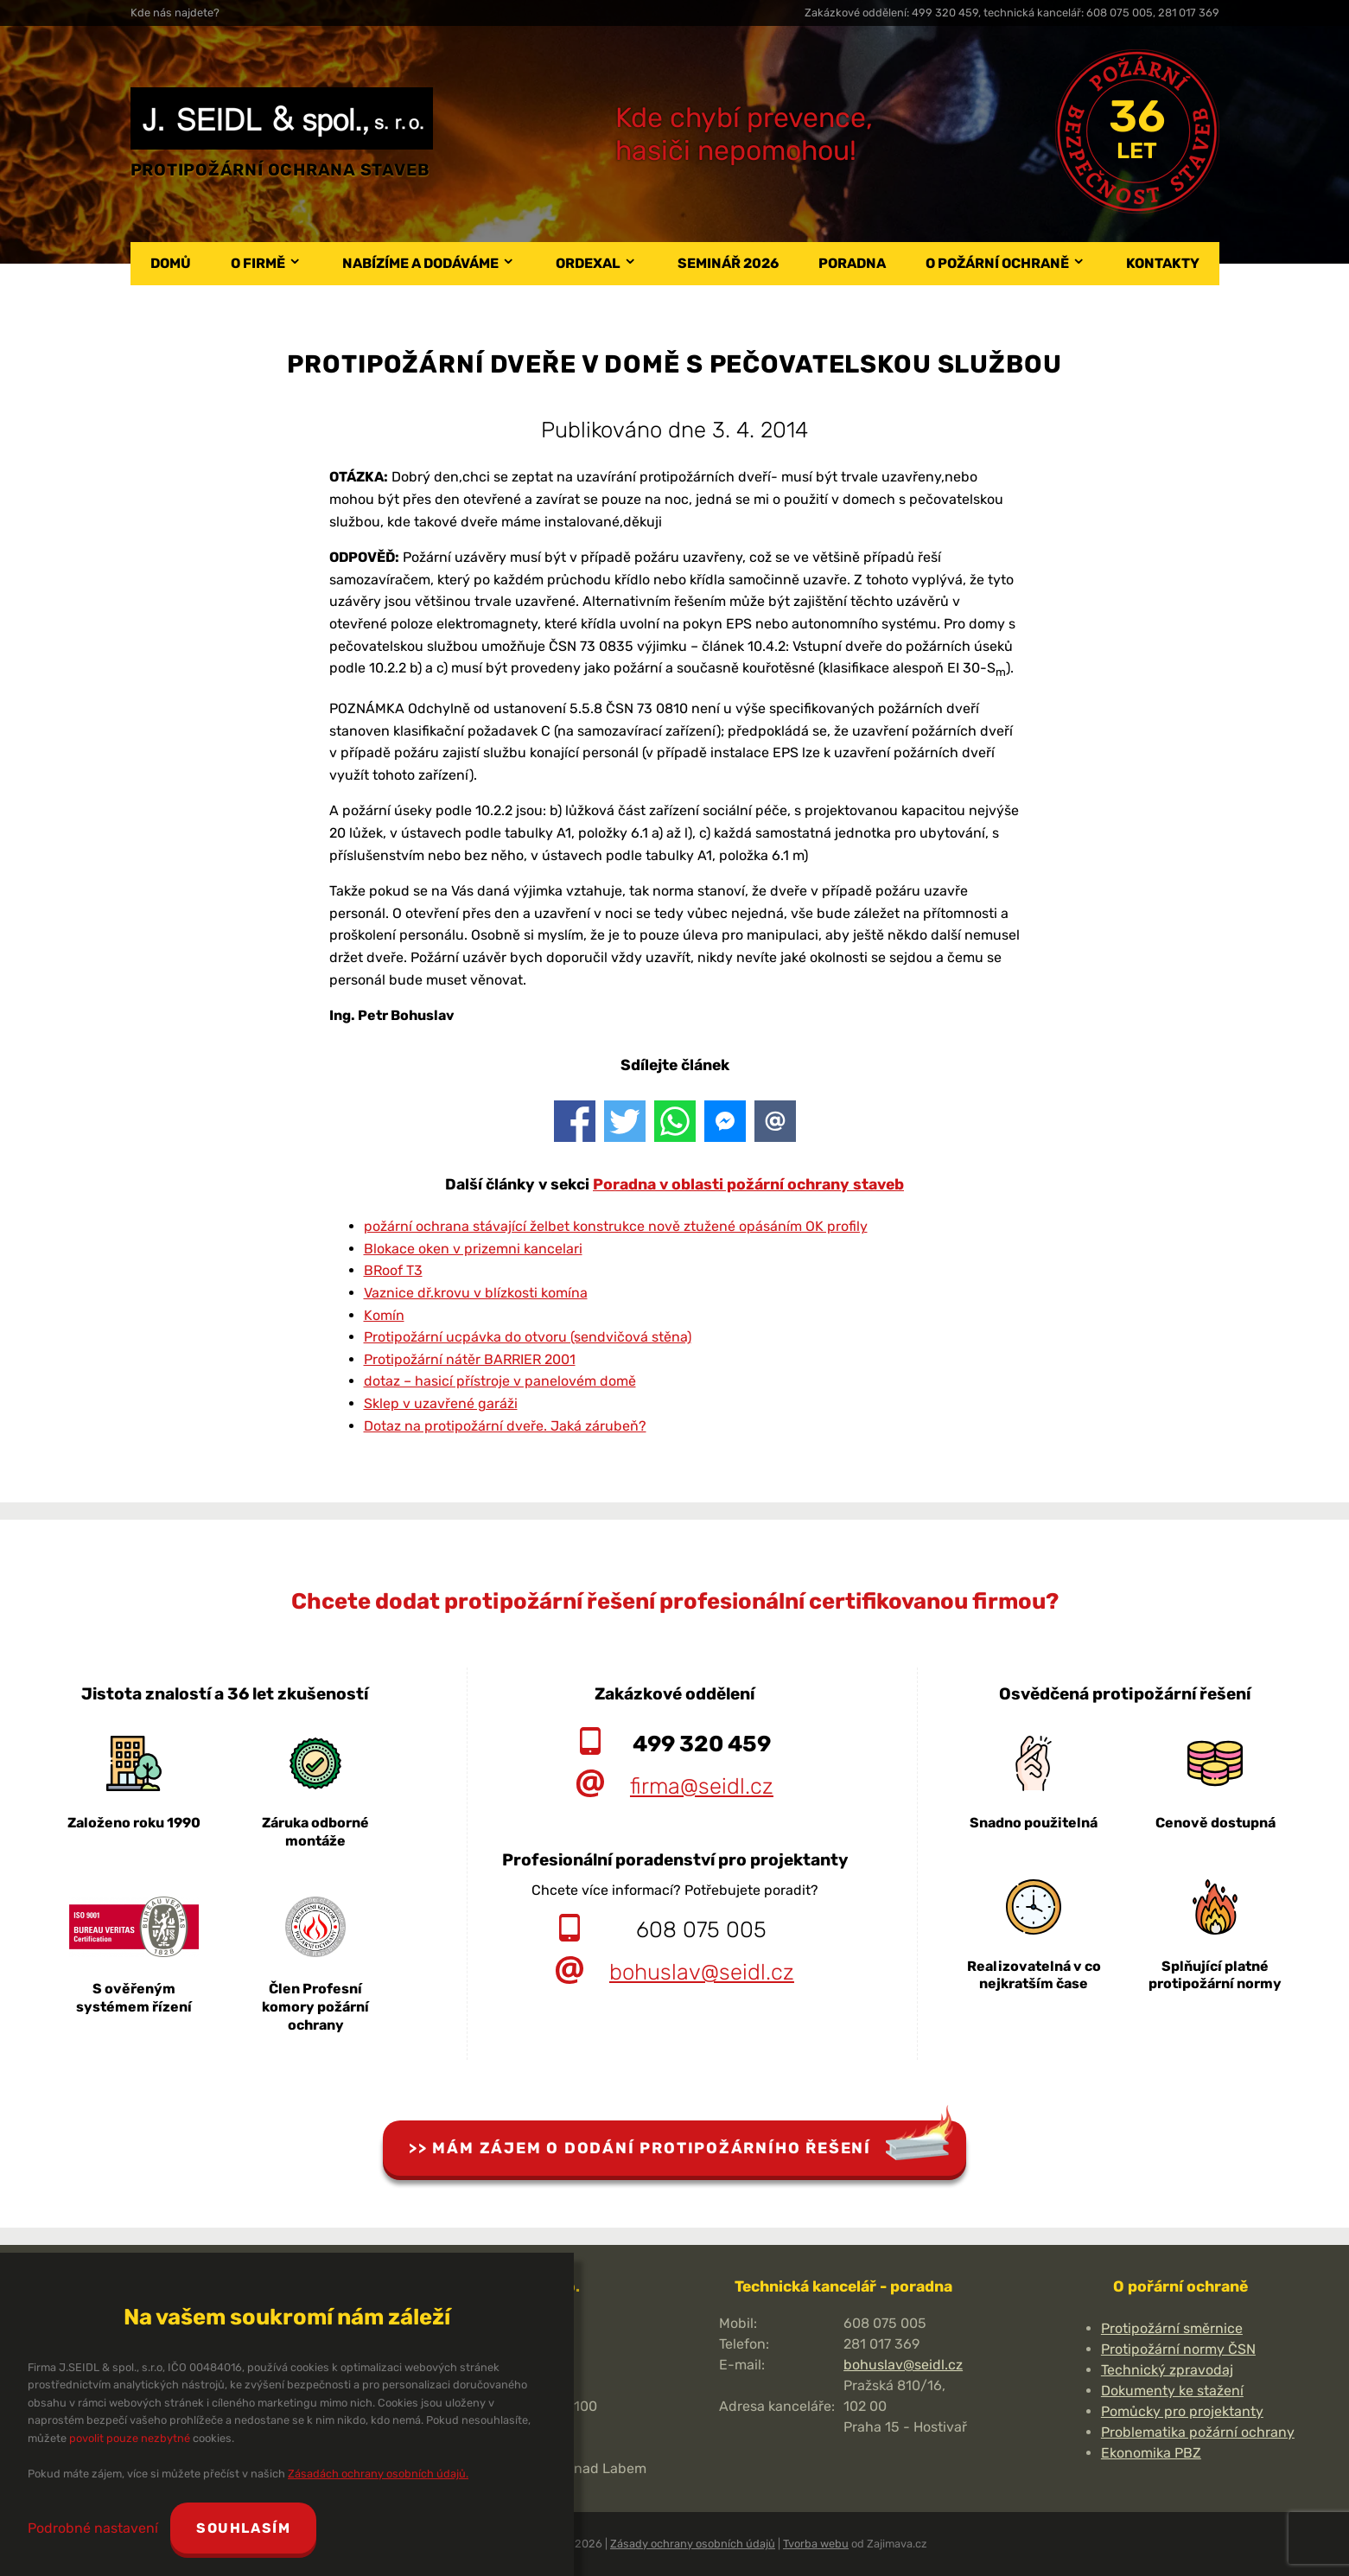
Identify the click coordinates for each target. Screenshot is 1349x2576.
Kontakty (1162, 263)
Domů (170, 263)
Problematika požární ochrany (1198, 2432)
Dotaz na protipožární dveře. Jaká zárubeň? (505, 1426)
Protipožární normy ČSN (1178, 2349)
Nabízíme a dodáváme (420, 263)
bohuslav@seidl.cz (701, 1972)
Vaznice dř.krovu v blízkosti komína (476, 1293)
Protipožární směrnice (1172, 2328)
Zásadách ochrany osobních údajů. (378, 2473)
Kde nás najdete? (175, 12)
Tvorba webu (816, 2543)
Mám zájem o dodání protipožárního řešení (652, 2148)
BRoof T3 (393, 1270)
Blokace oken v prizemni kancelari (473, 1248)
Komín (384, 1315)
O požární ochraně (997, 263)
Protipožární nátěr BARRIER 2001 (470, 1359)
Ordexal (588, 263)
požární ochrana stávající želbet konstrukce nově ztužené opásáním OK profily (616, 1226)
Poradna (852, 263)
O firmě (258, 263)
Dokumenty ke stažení (1172, 2390)
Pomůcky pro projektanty (1182, 2411)
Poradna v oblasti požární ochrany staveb (748, 1184)
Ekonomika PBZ (1151, 2453)
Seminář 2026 (728, 263)
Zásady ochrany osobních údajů (692, 2543)
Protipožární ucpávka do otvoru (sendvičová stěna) (527, 1337)
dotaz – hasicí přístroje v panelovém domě (500, 1381)
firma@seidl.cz (701, 1786)
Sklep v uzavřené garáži (441, 1403)
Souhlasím (243, 2528)
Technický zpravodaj (1167, 2370)
